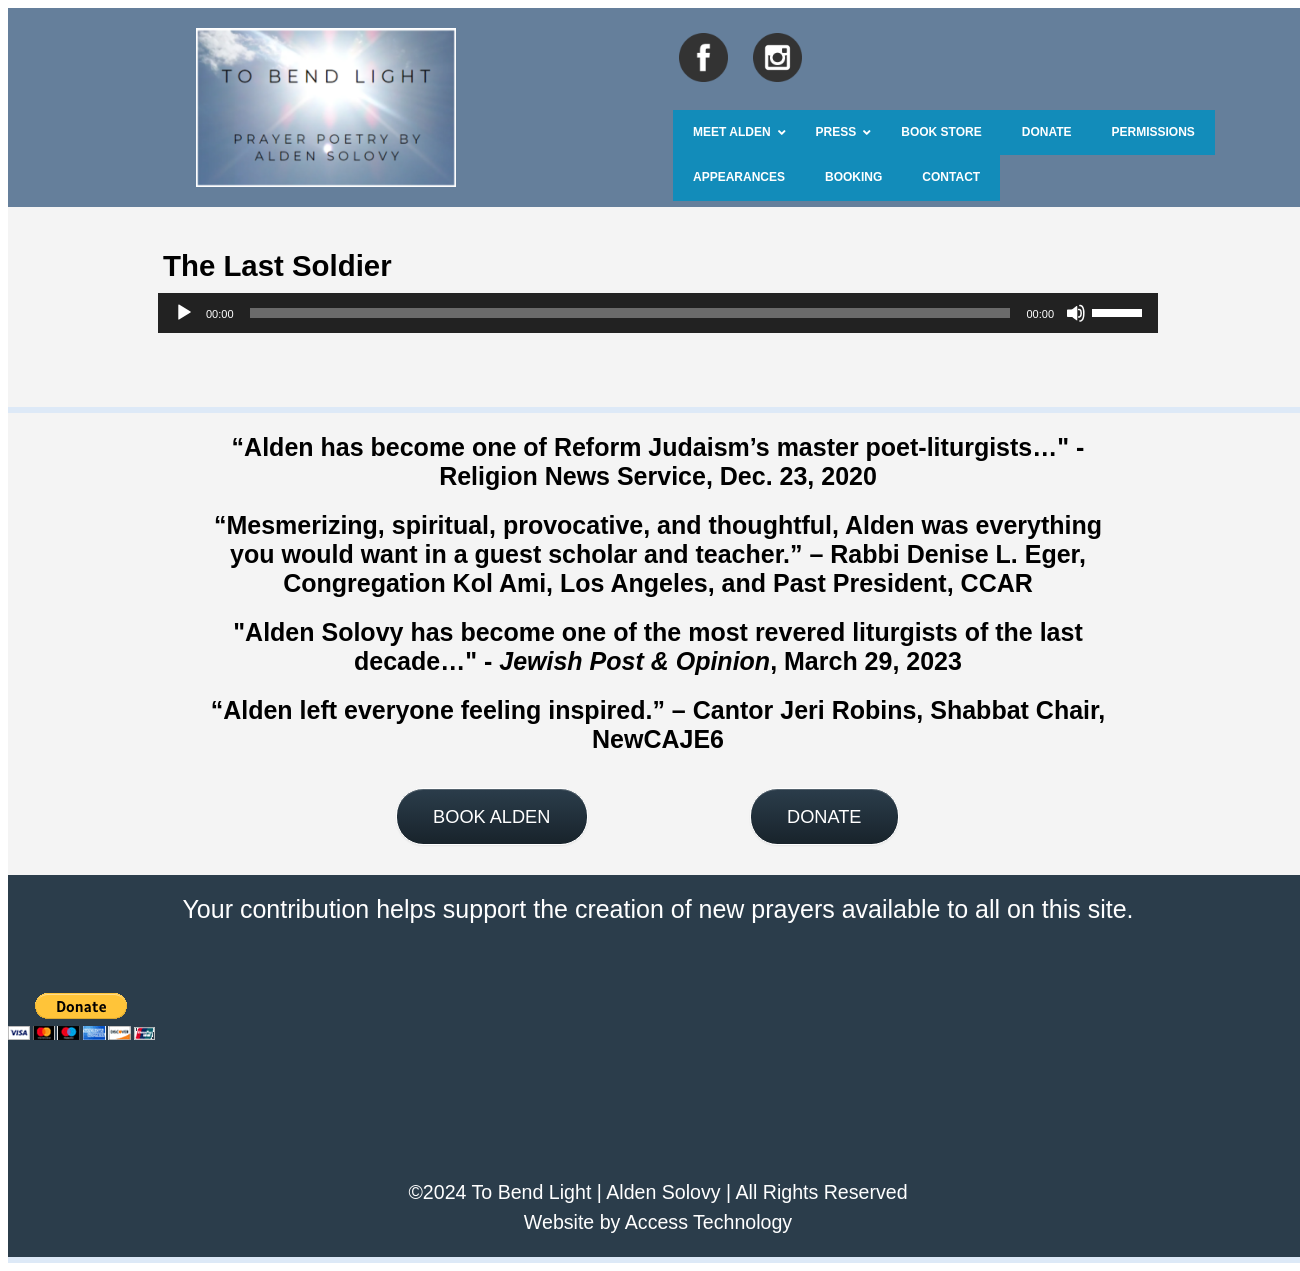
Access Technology (708, 1222)
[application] (658, 313)
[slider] (630, 313)
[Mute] (1076, 313)
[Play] (184, 313)
